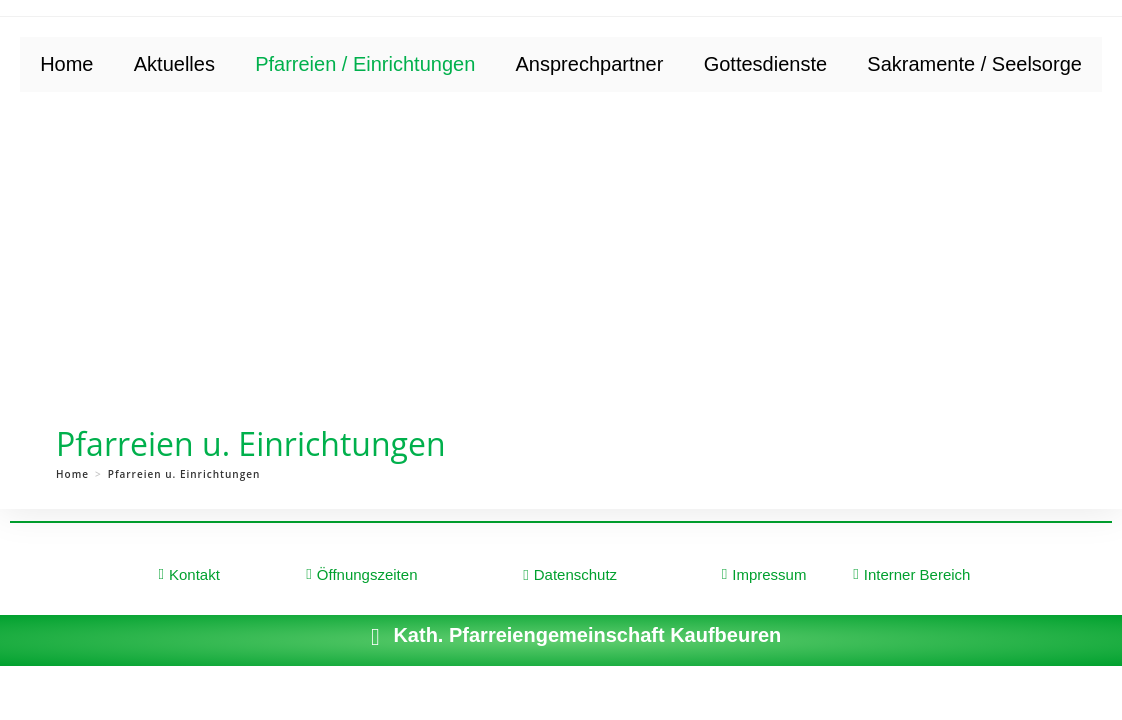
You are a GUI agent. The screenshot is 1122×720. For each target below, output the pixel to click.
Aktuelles (174, 64)
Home (66, 64)
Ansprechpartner (590, 64)
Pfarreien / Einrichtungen (365, 64)
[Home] (72, 474)
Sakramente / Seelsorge (974, 64)
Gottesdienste (765, 64)
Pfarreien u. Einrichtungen (184, 474)
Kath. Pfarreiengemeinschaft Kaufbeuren (587, 635)
